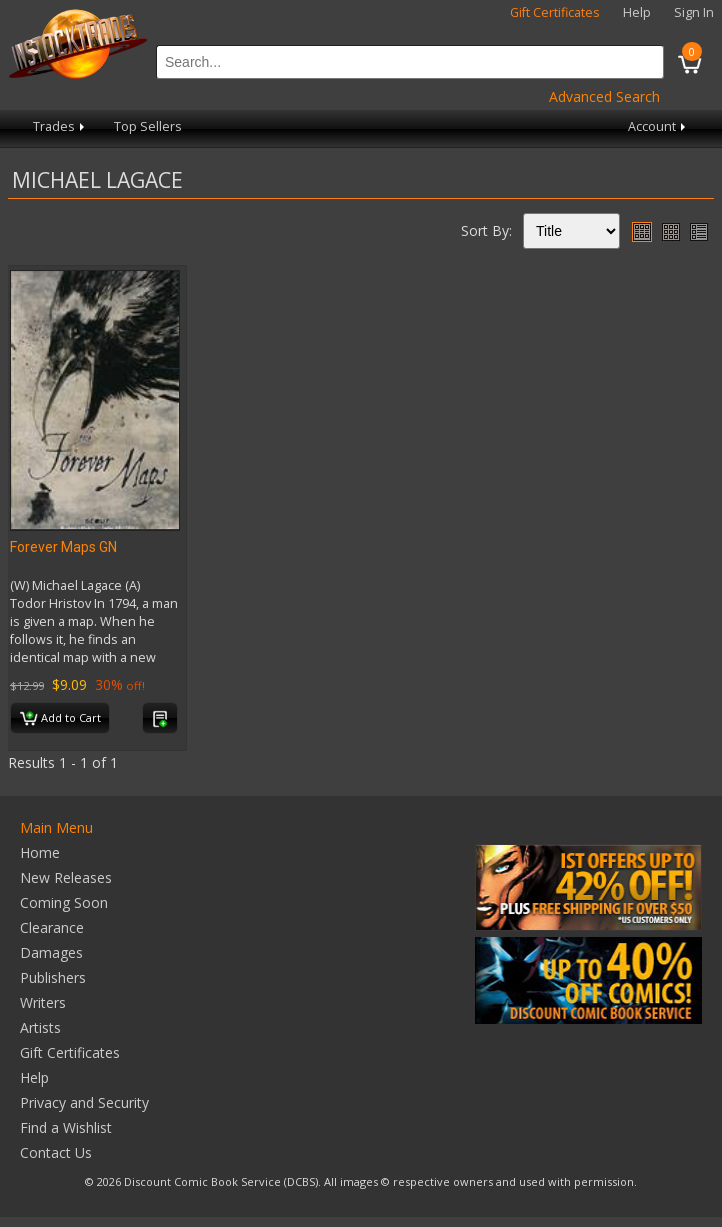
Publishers (53, 977)
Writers (43, 1002)
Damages (51, 952)
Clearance (52, 927)
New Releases (66, 877)
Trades (60, 126)
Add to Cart (60, 719)
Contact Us (56, 1152)
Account (658, 126)
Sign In (694, 12)
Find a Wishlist (66, 1127)
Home (40, 852)
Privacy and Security (84, 1102)
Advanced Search (604, 96)
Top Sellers (148, 126)
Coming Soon (64, 902)
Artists (40, 1027)
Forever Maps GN (63, 547)
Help (637, 12)
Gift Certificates (555, 12)
